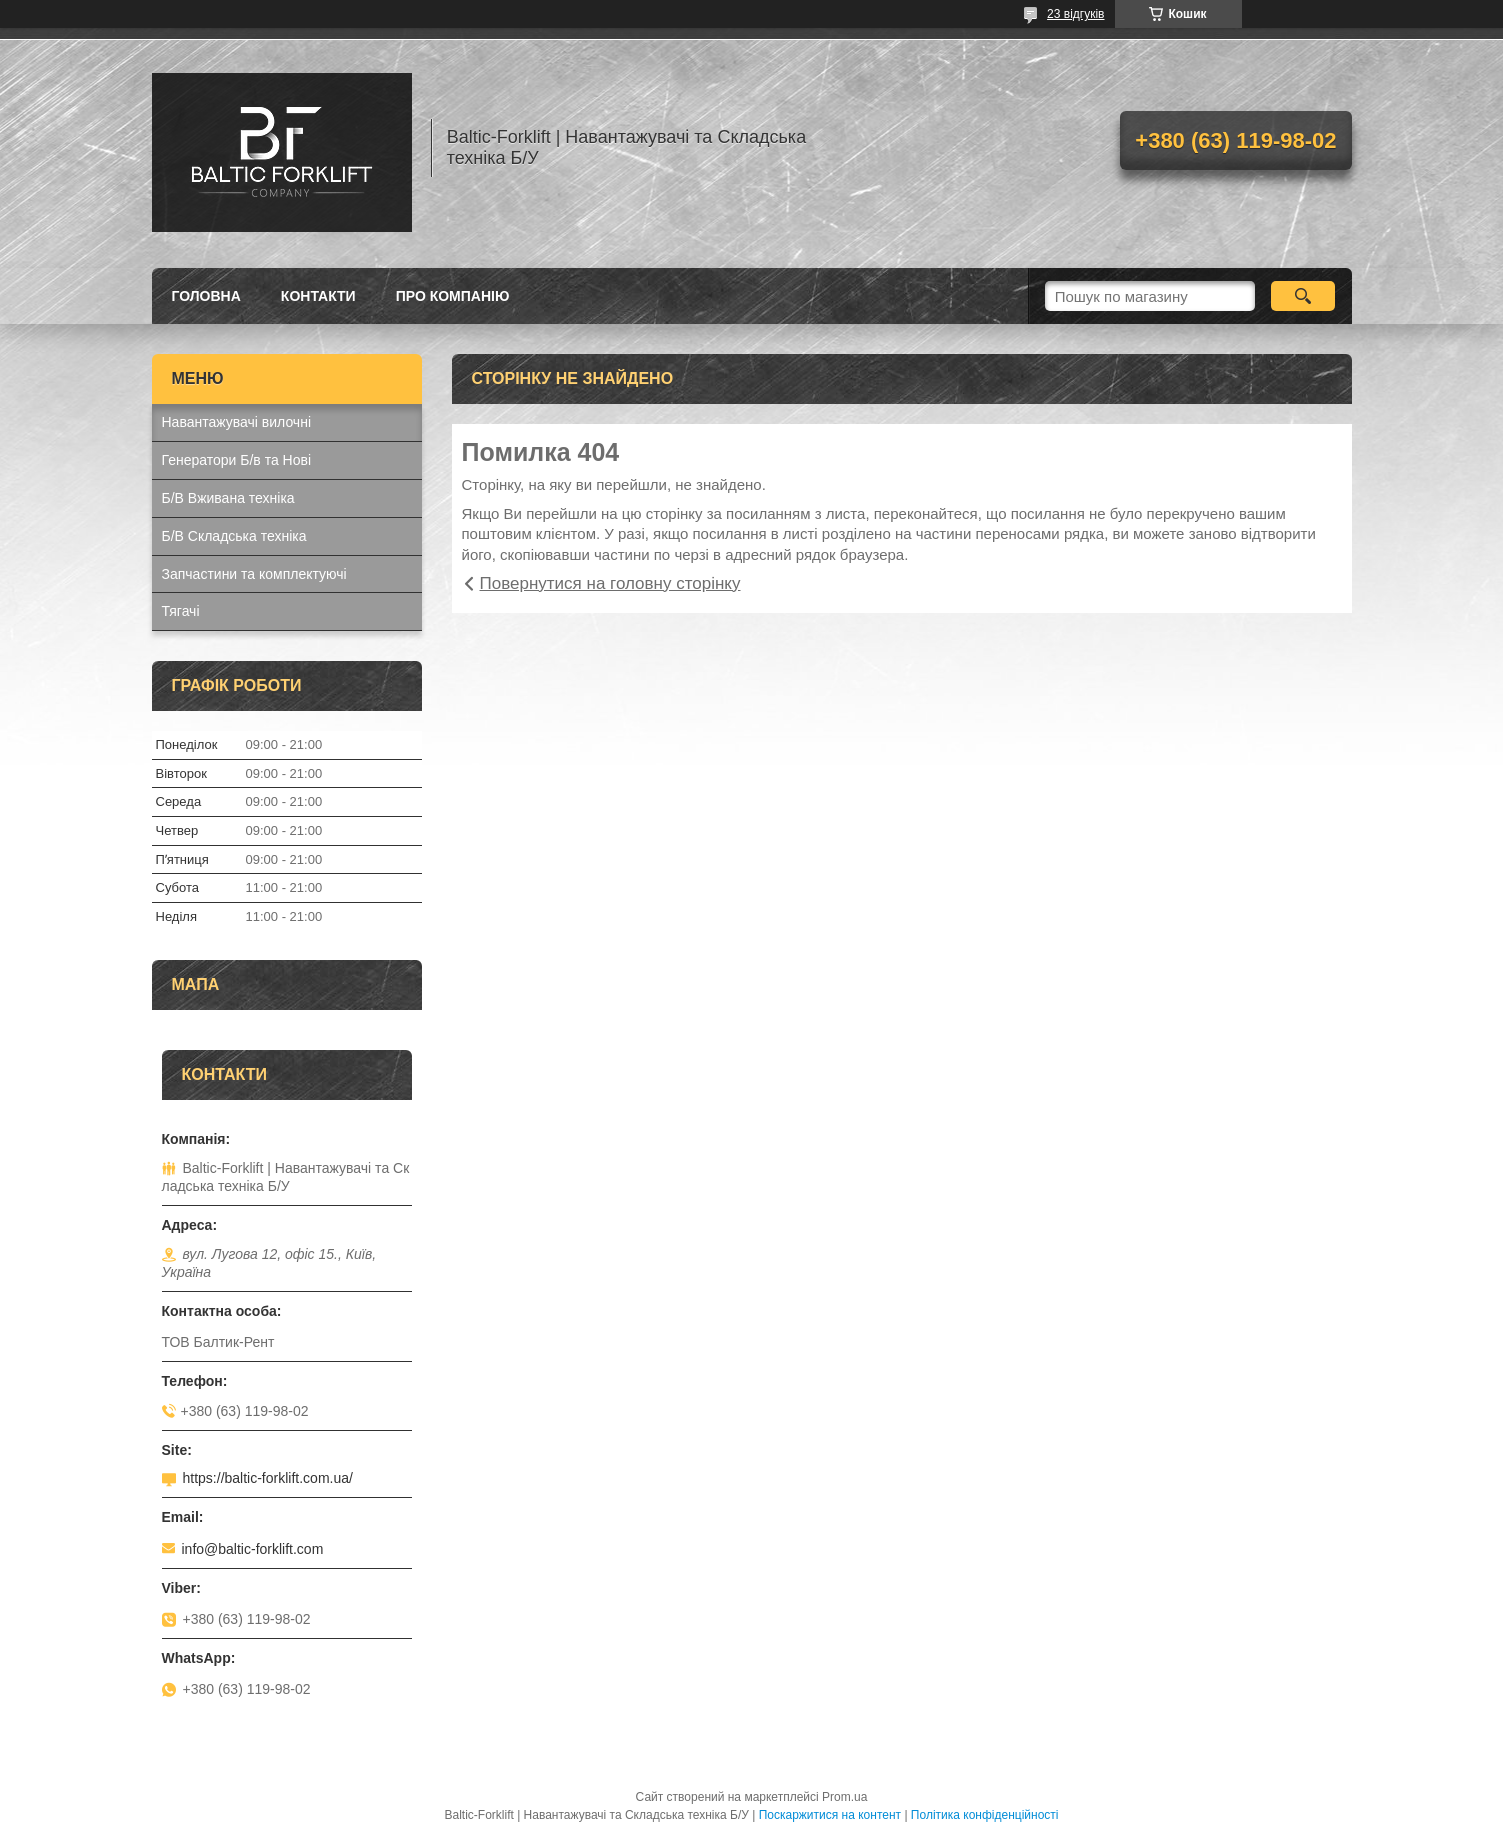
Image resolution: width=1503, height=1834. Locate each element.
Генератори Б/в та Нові (237, 460)
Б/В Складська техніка (234, 536)
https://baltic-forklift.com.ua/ (268, 1478)
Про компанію (453, 296)
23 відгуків (1075, 14)
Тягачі (181, 611)
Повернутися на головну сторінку (610, 583)
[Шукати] (1303, 296)
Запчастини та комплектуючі (254, 574)
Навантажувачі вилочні (237, 422)
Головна (206, 296)
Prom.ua (844, 1797)
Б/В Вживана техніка (228, 498)
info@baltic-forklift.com (253, 1549)
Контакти (318, 296)
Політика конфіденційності (985, 1815)
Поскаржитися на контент (830, 1815)
